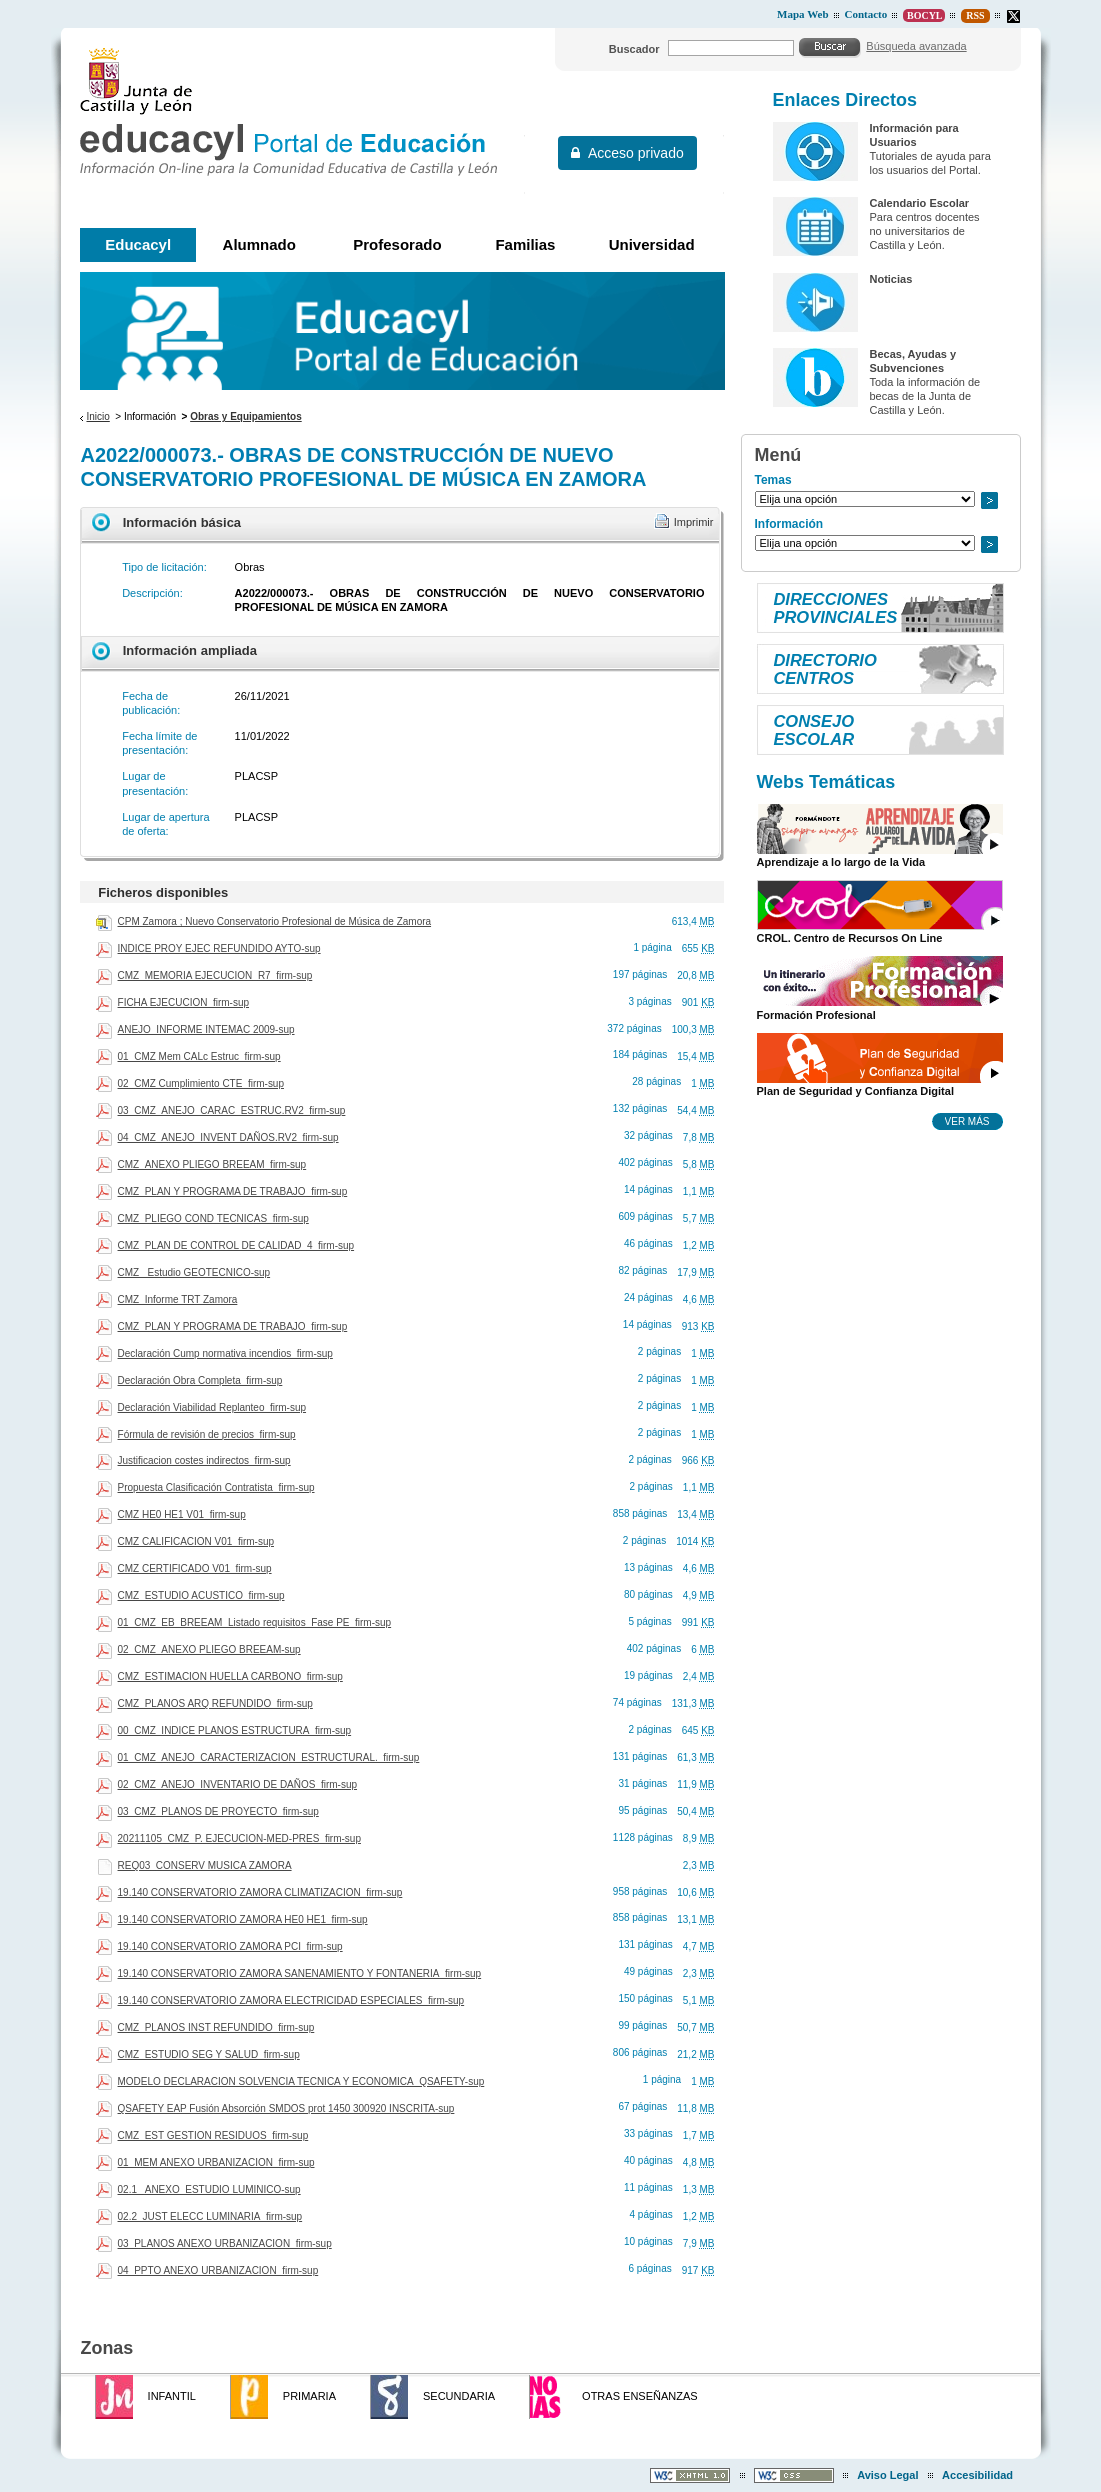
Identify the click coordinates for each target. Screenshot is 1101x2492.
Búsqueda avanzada (916, 46)
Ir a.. (989, 500)
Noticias (890, 279)
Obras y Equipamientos (246, 416)
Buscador (634, 49)
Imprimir (694, 522)
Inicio (97, 416)
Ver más (967, 1121)
